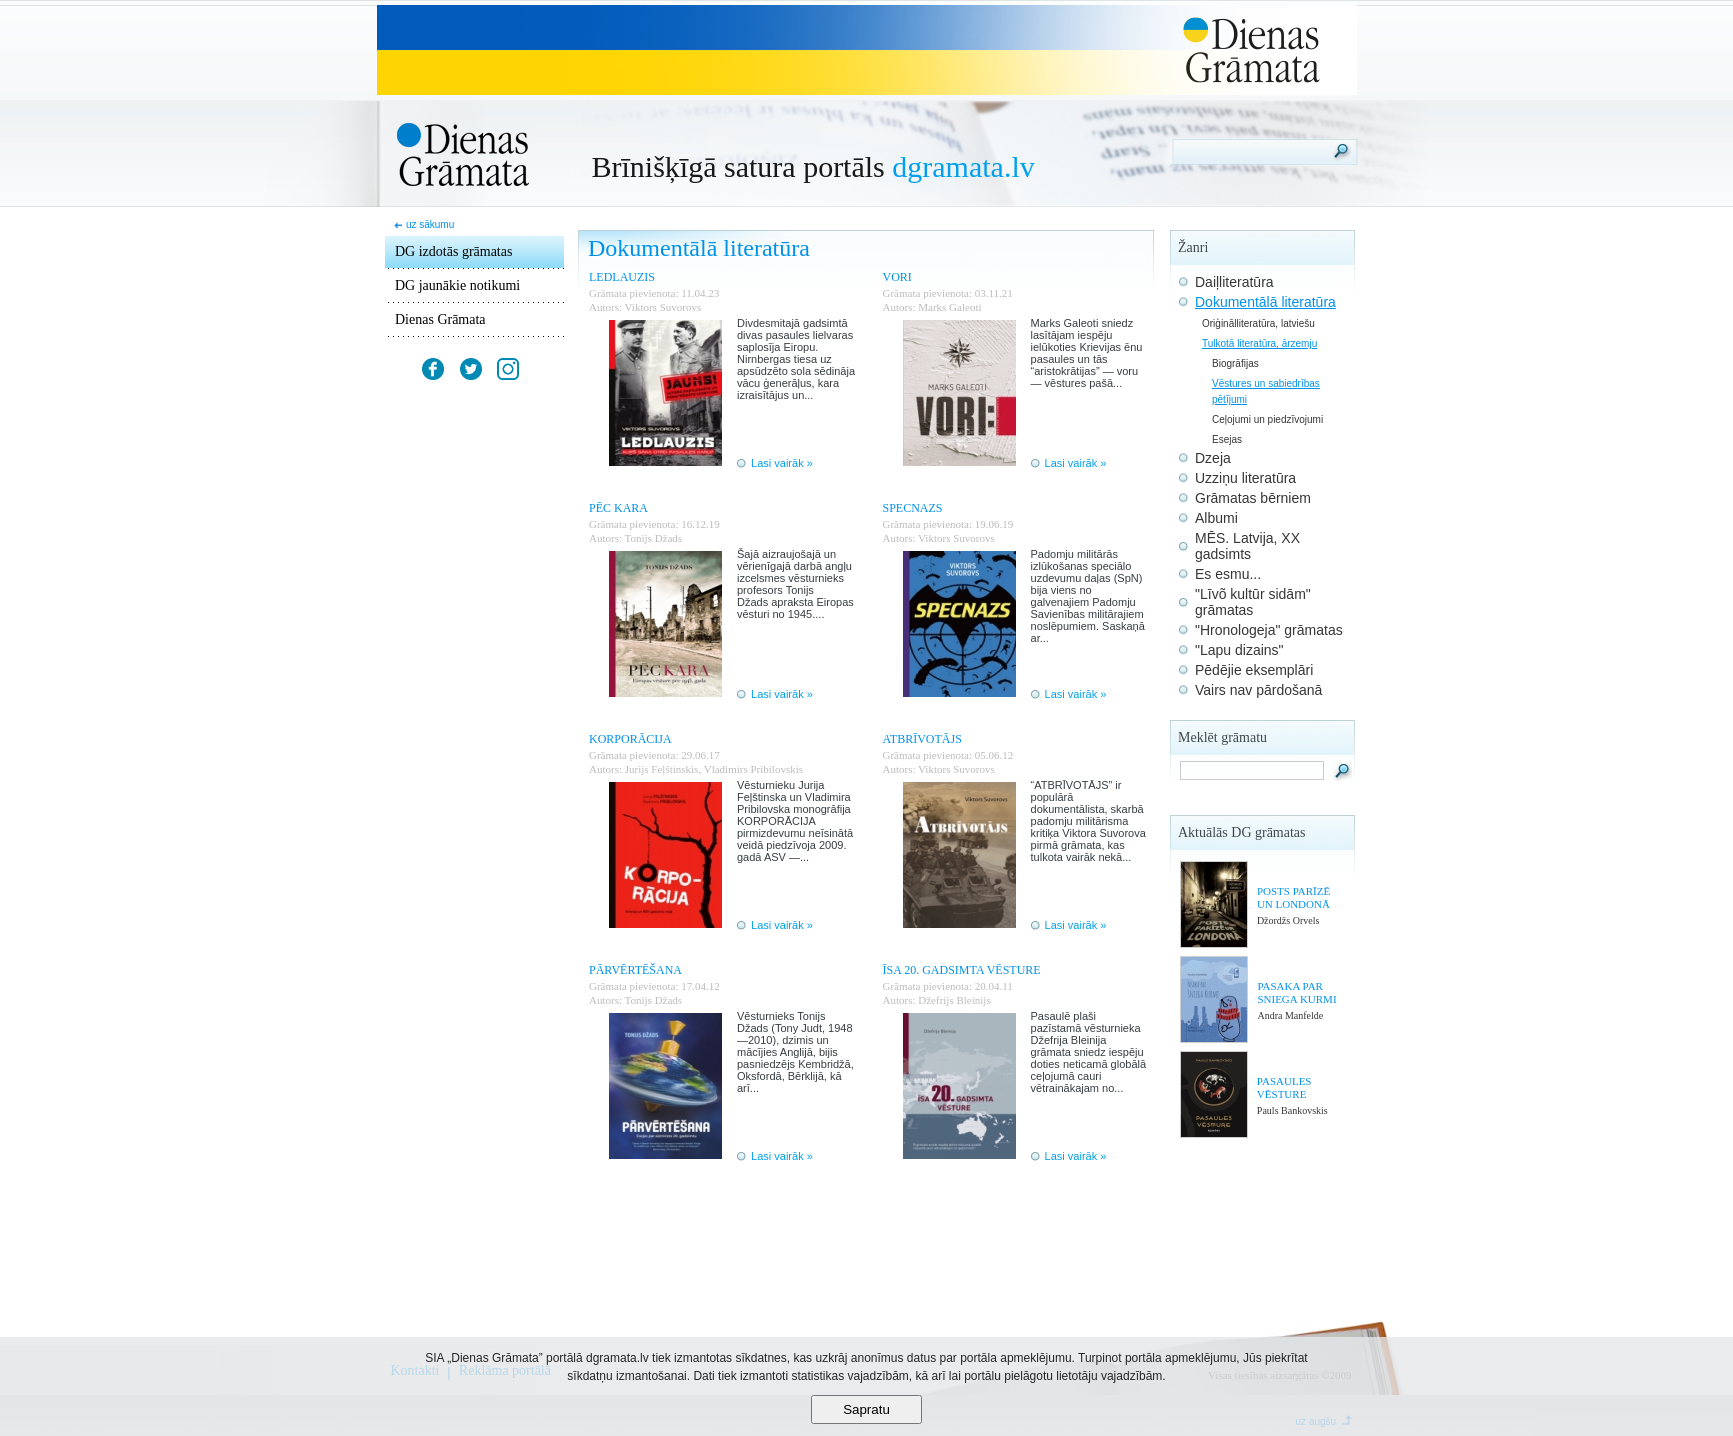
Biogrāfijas (1235, 363)
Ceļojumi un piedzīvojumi (1267, 419)
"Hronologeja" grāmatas (1269, 630)
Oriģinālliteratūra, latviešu (1258, 323)
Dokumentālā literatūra (1265, 302)
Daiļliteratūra (1234, 282)
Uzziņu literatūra (1245, 478)
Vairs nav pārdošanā (1258, 690)
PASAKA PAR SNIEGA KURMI (1296, 992)
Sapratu (866, 1409)
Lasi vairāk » (782, 463)
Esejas (1227, 439)
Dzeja (1213, 458)
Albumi (1216, 518)
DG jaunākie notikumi (457, 285)
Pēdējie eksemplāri (1254, 670)
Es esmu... (1228, 574)
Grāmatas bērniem (1253, 498)
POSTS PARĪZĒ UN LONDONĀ (1293, 897)
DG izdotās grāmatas (453, 251)
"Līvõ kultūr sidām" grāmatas (1253, 602)
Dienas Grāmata (440, 319)
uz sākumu (430, 224)
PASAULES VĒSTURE (1284, 1087)
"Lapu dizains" (1239, 650)
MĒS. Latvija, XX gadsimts (1247, 546)
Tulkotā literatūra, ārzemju (1259, 343)
